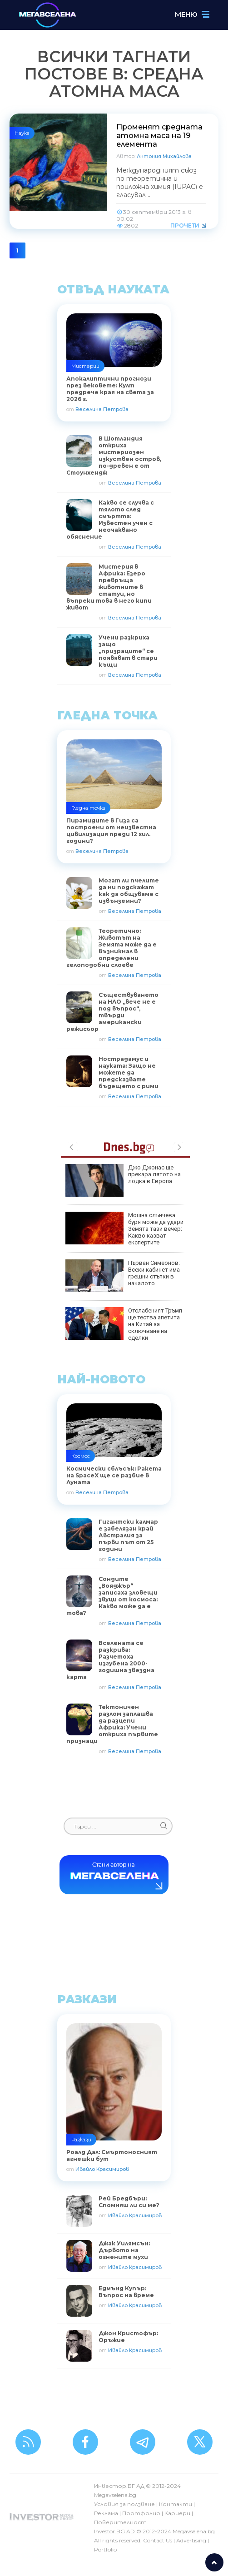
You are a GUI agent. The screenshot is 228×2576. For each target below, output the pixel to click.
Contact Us (157, 2540)
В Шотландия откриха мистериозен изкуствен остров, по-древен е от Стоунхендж (113, 455)
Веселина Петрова (102, 409)
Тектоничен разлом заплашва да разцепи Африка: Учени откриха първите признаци (112, 1724)
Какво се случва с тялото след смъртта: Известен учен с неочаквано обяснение (110, 519)
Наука (22, 133)
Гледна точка (88, 808)
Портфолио (141, 2513)
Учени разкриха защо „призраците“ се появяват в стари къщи (128, 651)
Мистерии (85, 366)
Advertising (191, 2540)
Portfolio (105, 2549)
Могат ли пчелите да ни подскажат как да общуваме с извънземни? (129, 890)
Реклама (106, 2513)
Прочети (184, 225)
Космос (80, 1456)
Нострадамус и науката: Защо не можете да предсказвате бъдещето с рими (129, 1072)
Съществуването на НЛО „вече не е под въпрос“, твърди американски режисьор (112, 1011)
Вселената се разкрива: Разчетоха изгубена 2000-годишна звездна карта (110, 1660)
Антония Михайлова (164, 156)
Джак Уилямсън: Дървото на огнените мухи (124, 2250)
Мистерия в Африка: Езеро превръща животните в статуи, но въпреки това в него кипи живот (109, 587)
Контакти (175, 2504)
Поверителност (120, 2522)
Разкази (81, 2139)
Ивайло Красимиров (102, 2169)
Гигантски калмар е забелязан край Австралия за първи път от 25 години (128, 1535)
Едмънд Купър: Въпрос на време (126, 2292)
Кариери (177, 2513)
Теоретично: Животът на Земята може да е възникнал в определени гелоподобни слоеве (111, 947)
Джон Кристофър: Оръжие (128, 2336)
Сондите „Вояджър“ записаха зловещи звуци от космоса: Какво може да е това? (112, 1595)
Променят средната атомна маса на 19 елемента (159, 136)
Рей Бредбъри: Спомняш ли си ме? (129, 2202)
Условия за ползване (124, 2504)
